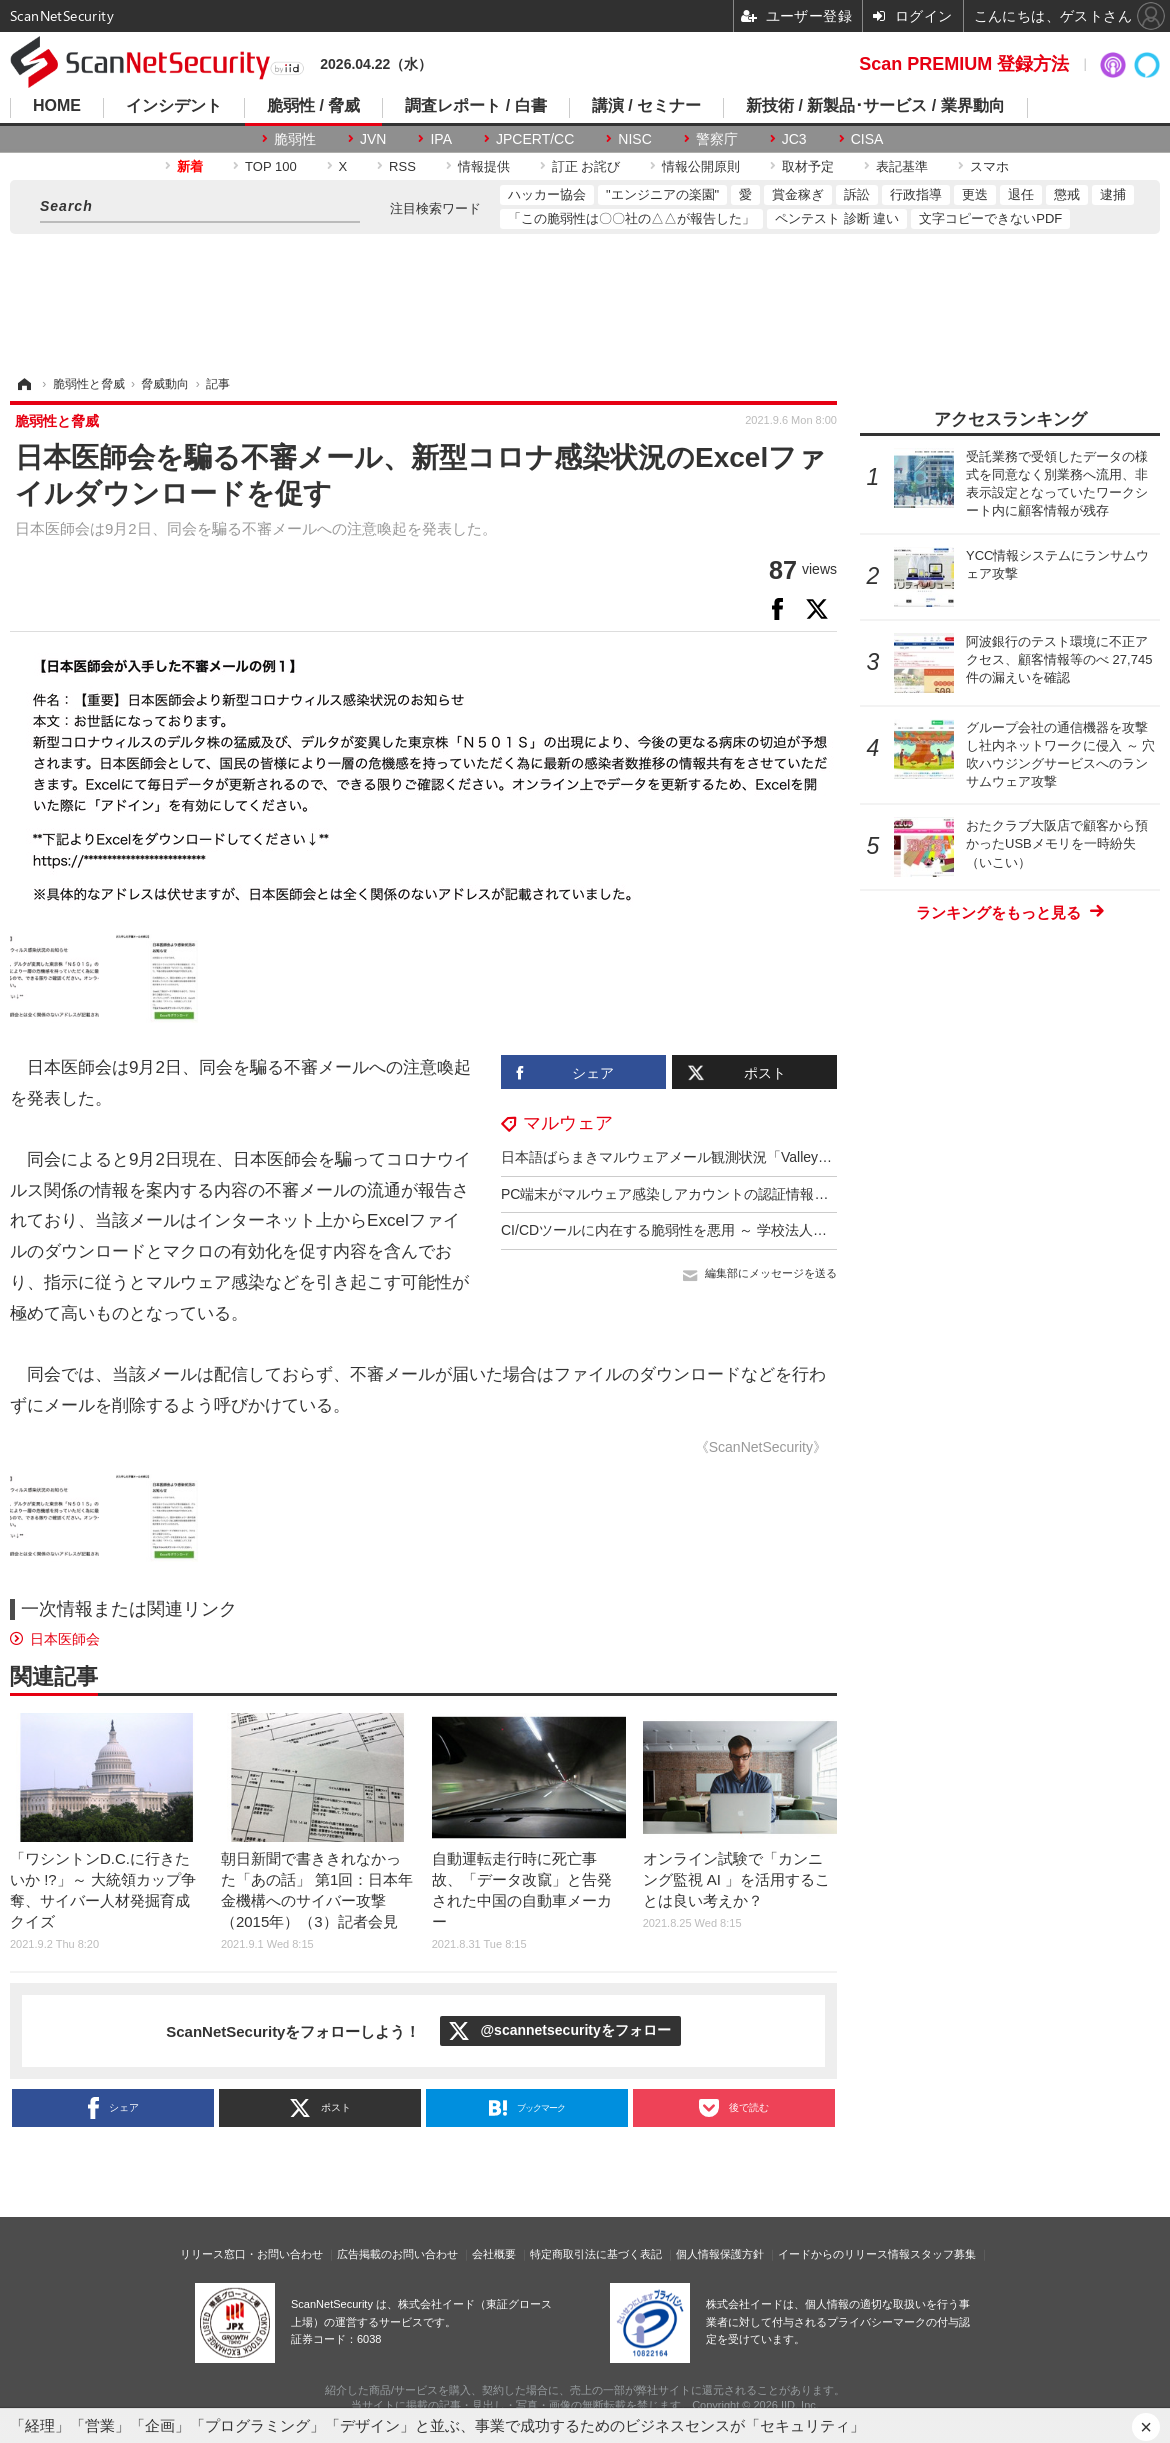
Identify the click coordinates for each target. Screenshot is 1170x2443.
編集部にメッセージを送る (771, 1273)
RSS (402, 166)
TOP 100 (271, 166)
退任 (1021, 194)
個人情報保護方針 (720, 2254)
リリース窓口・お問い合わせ (251, 2254)
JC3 (794, 139)
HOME (57, 106)
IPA (441, 139)
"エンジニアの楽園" (662, 194)
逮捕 (1113, 194)
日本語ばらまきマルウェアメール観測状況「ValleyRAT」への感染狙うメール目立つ (764, 1157)
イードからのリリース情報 (844, 2254)
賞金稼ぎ (798, 194)
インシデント (174, 106)
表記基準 (902, 166)
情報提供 (484, 166)
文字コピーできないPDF (990, 218)
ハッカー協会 (547, 194)
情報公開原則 (701, 166)
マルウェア (568, 1123)
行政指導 (916, 194)
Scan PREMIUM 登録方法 (964, 64)
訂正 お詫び (586, 166)
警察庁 (717, 139)
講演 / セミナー (646, 106)
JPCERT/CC (535, 139)
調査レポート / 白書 (475, 106)
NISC (634, 139)
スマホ (989, 166)
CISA (867, 139)
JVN (373, 139)
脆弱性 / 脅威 (313, 106)
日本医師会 (65, 1639)
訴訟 (857, 194)
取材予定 (808, 166)
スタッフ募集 (943, 2254)
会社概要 (494, 2254)
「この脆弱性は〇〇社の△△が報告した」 (631, 218)
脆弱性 (295, 139)
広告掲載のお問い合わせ (397, 2254)
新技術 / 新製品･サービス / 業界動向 (875, 106)
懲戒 (1067, 194)
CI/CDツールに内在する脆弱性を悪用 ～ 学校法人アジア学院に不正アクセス (741, 1230)
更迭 (975, 194)
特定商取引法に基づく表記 (596, 2254)
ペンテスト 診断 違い (837, 218)
